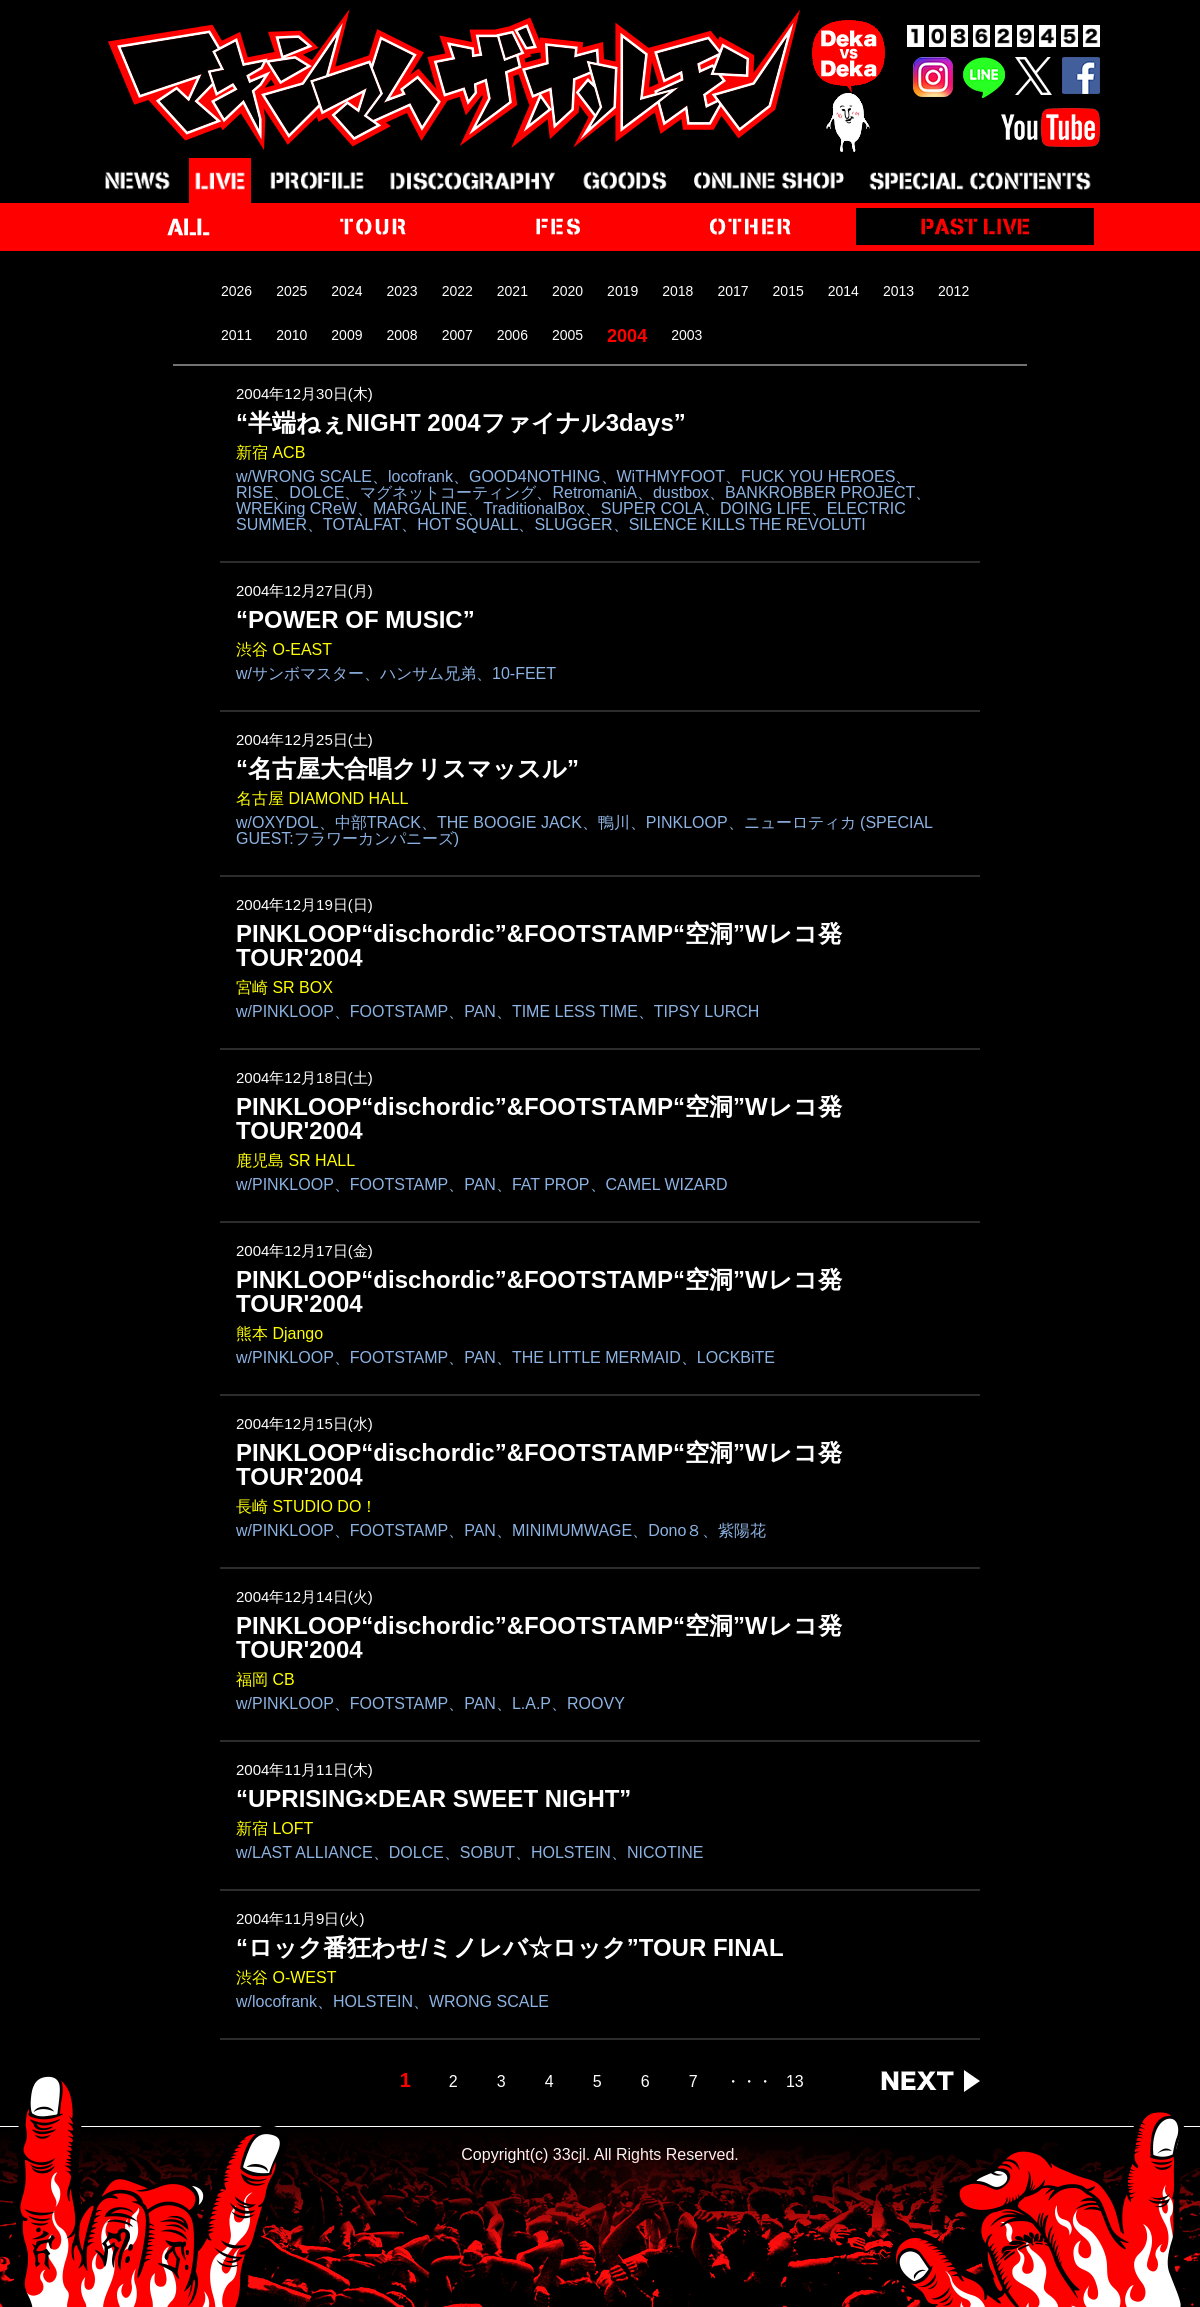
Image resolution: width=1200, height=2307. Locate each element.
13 (795, 2082)
